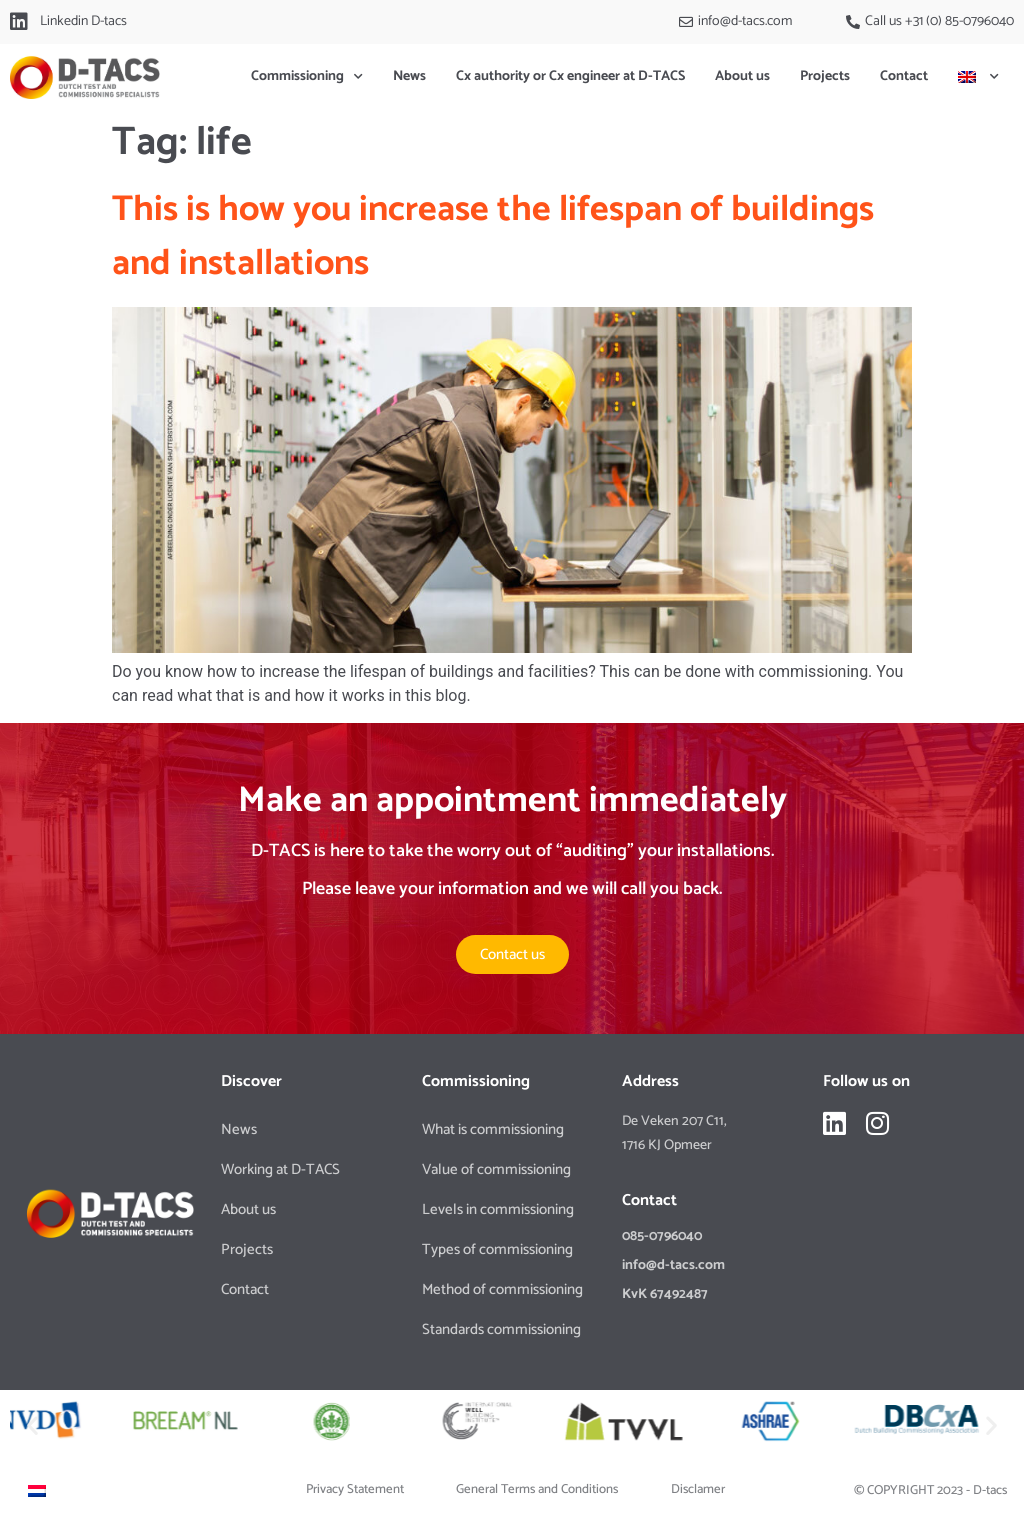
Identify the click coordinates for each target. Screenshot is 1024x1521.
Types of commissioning (497, 1249)
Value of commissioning (496, 1169)
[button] (32, 1424)
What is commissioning (493, 1129)
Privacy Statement (355, 1489)
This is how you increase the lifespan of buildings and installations (493, 236)
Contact (904, 76)
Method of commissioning (502, 1289)
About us (742, 76)
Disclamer (698, 1489)
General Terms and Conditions (537, 1489)
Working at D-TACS (280, 1169)
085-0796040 (662, 1236)
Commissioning (307, 77)
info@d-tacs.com (673, 1265)
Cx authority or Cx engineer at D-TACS (570, 76)
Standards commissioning (501, 1329)
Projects (825, 76)
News (409, 76)
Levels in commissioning (498, 1209)
